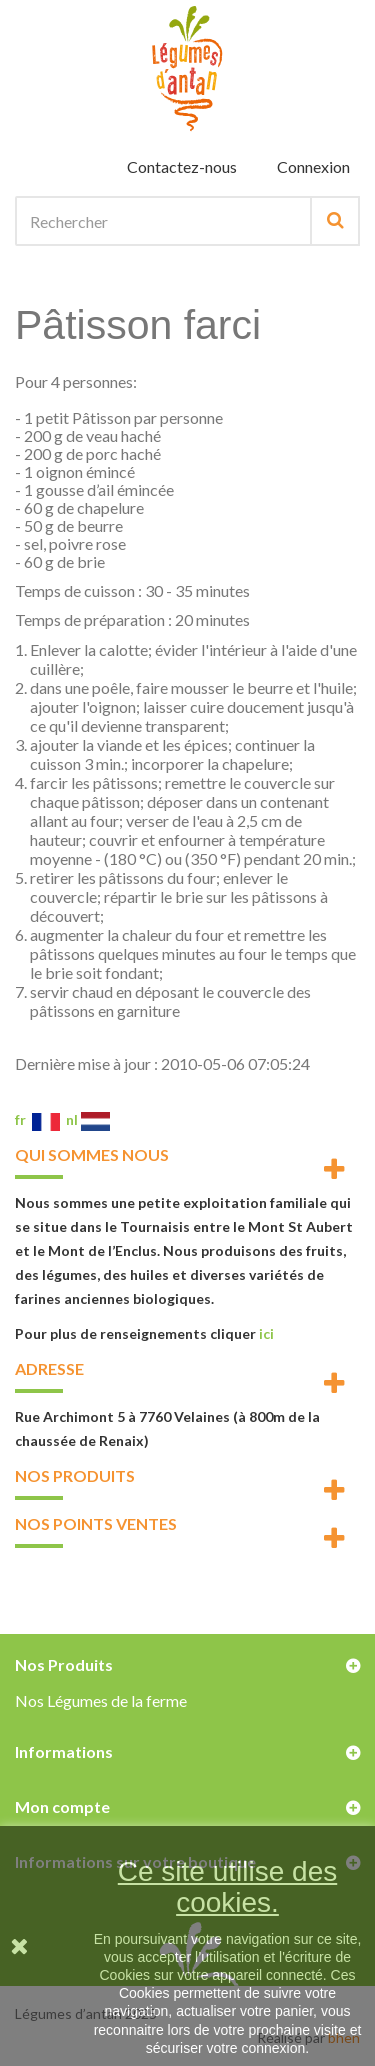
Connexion (313, 166)
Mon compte (62, 1806)
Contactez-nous (182, 166)
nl (88, 1119)
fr (37, 1119)
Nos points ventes (96, 1523)
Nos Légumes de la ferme (101, 1700)
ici (266, 1333)
